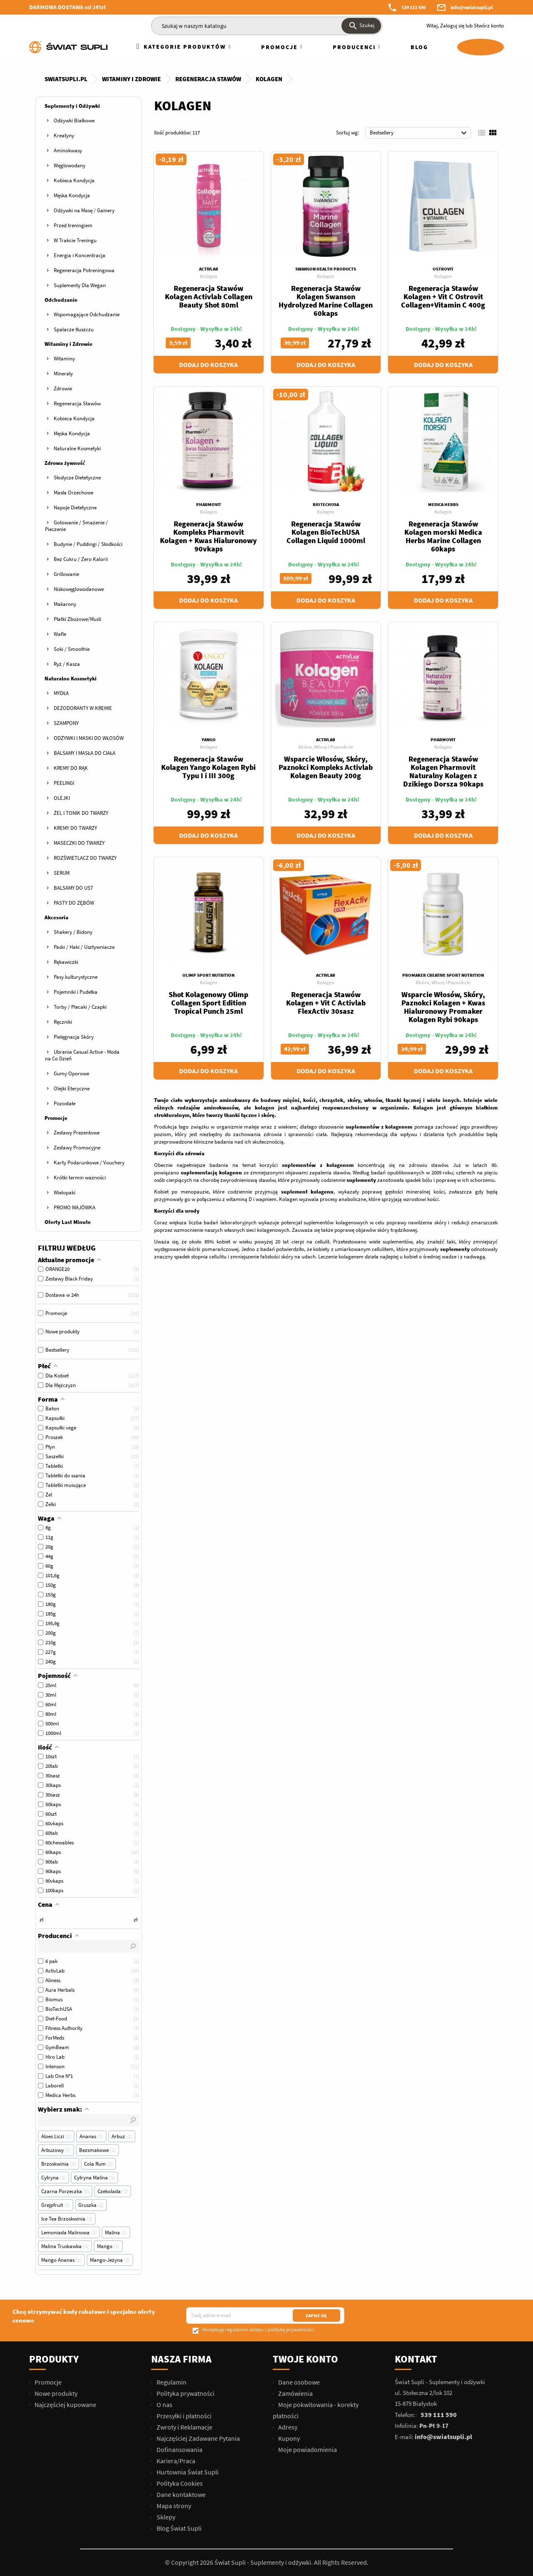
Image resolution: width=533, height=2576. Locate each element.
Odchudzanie (61, 299)
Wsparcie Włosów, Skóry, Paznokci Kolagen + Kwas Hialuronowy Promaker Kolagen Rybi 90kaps (443, 1007)
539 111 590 (413, 7)
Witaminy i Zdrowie (68, 343)
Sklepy (165, 2517)
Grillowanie (66, 574)
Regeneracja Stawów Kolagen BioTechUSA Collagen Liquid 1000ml (325, 532)
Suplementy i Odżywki (72, 105)
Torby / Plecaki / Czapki (80, 1006)
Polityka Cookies (179, 2483)
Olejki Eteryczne (72, 1088)
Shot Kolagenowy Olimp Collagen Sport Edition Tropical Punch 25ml (208, 1003)
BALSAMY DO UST (73, 887)
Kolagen (208, 276)
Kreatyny (64, 135)
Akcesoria (56, 917)
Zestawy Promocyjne (77, 1147)
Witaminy (64, 358)
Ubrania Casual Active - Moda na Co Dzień (82, 1055)
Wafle (60, 634)
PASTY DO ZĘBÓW (74, 902)
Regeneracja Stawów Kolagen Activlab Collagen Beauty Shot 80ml (208, 296)
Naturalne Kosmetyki (77, 448)
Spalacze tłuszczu (74, 329)
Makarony (65, 604)
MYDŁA (61, 693)
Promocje (56, 1118)
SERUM (62, 872)
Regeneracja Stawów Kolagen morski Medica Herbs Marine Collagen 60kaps (443, 536)
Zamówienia (295, 2393)
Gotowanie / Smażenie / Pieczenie (76, 526)
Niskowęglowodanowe (79, 589)
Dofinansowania (178, 2449)
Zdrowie (63, 388)
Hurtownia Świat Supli (187, 2472)
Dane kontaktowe (180, 2494)
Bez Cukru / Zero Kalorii (81, 559)
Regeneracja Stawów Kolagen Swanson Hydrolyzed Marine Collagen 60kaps (326, 300)
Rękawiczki (66, 961)
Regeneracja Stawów (77, 403)
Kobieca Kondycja (74, 180)
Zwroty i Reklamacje (183, 2427)
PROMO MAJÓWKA (74, 1207)
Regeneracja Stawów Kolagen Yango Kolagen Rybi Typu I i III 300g (208, 767)
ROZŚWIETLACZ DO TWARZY (85, 857)
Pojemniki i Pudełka (75, 991)
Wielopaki (64, 1192)
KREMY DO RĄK (71, 768)
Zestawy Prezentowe (77, 1132)
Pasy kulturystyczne (75, 976)
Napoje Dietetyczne (75, 507)
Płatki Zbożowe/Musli (77, 619)
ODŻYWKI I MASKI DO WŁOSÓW (89, 738)
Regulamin (171, 2382)
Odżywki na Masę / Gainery (84, 210)
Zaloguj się (452, 25)
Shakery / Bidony (73, 932)
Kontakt (416, 2359)
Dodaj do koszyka (208, 364)
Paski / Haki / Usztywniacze (84, 946)
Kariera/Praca (175, 2461)
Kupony (288, 2438)
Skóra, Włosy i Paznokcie (325, 747)
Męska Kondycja (72, 195)
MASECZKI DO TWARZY (79, 842)
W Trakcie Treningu (75, 240)
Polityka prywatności (184, 2393)
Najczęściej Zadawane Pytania (197, 2438)
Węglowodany (69, 165)
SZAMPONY (66, 723)
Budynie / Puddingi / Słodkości (88, 544)
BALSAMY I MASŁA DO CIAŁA (84, 753)
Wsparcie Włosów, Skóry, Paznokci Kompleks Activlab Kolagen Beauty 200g (326, 767)
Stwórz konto (489, 25)
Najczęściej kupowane (64, 2404)
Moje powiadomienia (307, 2449)
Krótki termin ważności (80, 1177)
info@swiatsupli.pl (472, 7)
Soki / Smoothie (72, 649)
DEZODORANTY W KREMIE (83, 708)
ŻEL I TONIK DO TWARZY (81, 812)
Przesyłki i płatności (183, 2416)
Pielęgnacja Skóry (74, 1036)
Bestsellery (419, 133)
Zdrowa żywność (65, 463)
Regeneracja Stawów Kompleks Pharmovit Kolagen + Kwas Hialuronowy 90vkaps (208, 536)
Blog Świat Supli (178, 2528)
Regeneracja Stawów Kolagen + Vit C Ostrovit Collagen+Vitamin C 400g (443, 296)
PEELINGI (64, 783)
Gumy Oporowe (71, 1073)
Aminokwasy (68, 150)
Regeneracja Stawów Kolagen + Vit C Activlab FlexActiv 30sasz (326, 1003)
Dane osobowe (298, 2382)
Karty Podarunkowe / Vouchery (89, 1162)
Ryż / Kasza (67, 664)
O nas (163, 2404)
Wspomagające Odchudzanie (87, 314)
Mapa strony (173, 2506)
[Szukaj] (266, 26)
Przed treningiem (73, 225)
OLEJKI (62, 798)
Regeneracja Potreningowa (84, 270)
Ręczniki (63, 1021)
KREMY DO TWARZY (75, 827)
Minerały (63, 373)
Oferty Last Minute (68, 1222)
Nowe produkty (55, 2393)
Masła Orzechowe (73, 492)
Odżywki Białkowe (74, 120)
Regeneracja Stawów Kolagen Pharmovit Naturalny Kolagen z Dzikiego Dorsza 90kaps (443, 771)
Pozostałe (64, 1103)
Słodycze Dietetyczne (77, 477)
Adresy (287, 2427)
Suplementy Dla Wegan (80, 285)
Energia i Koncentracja (79, 255)
